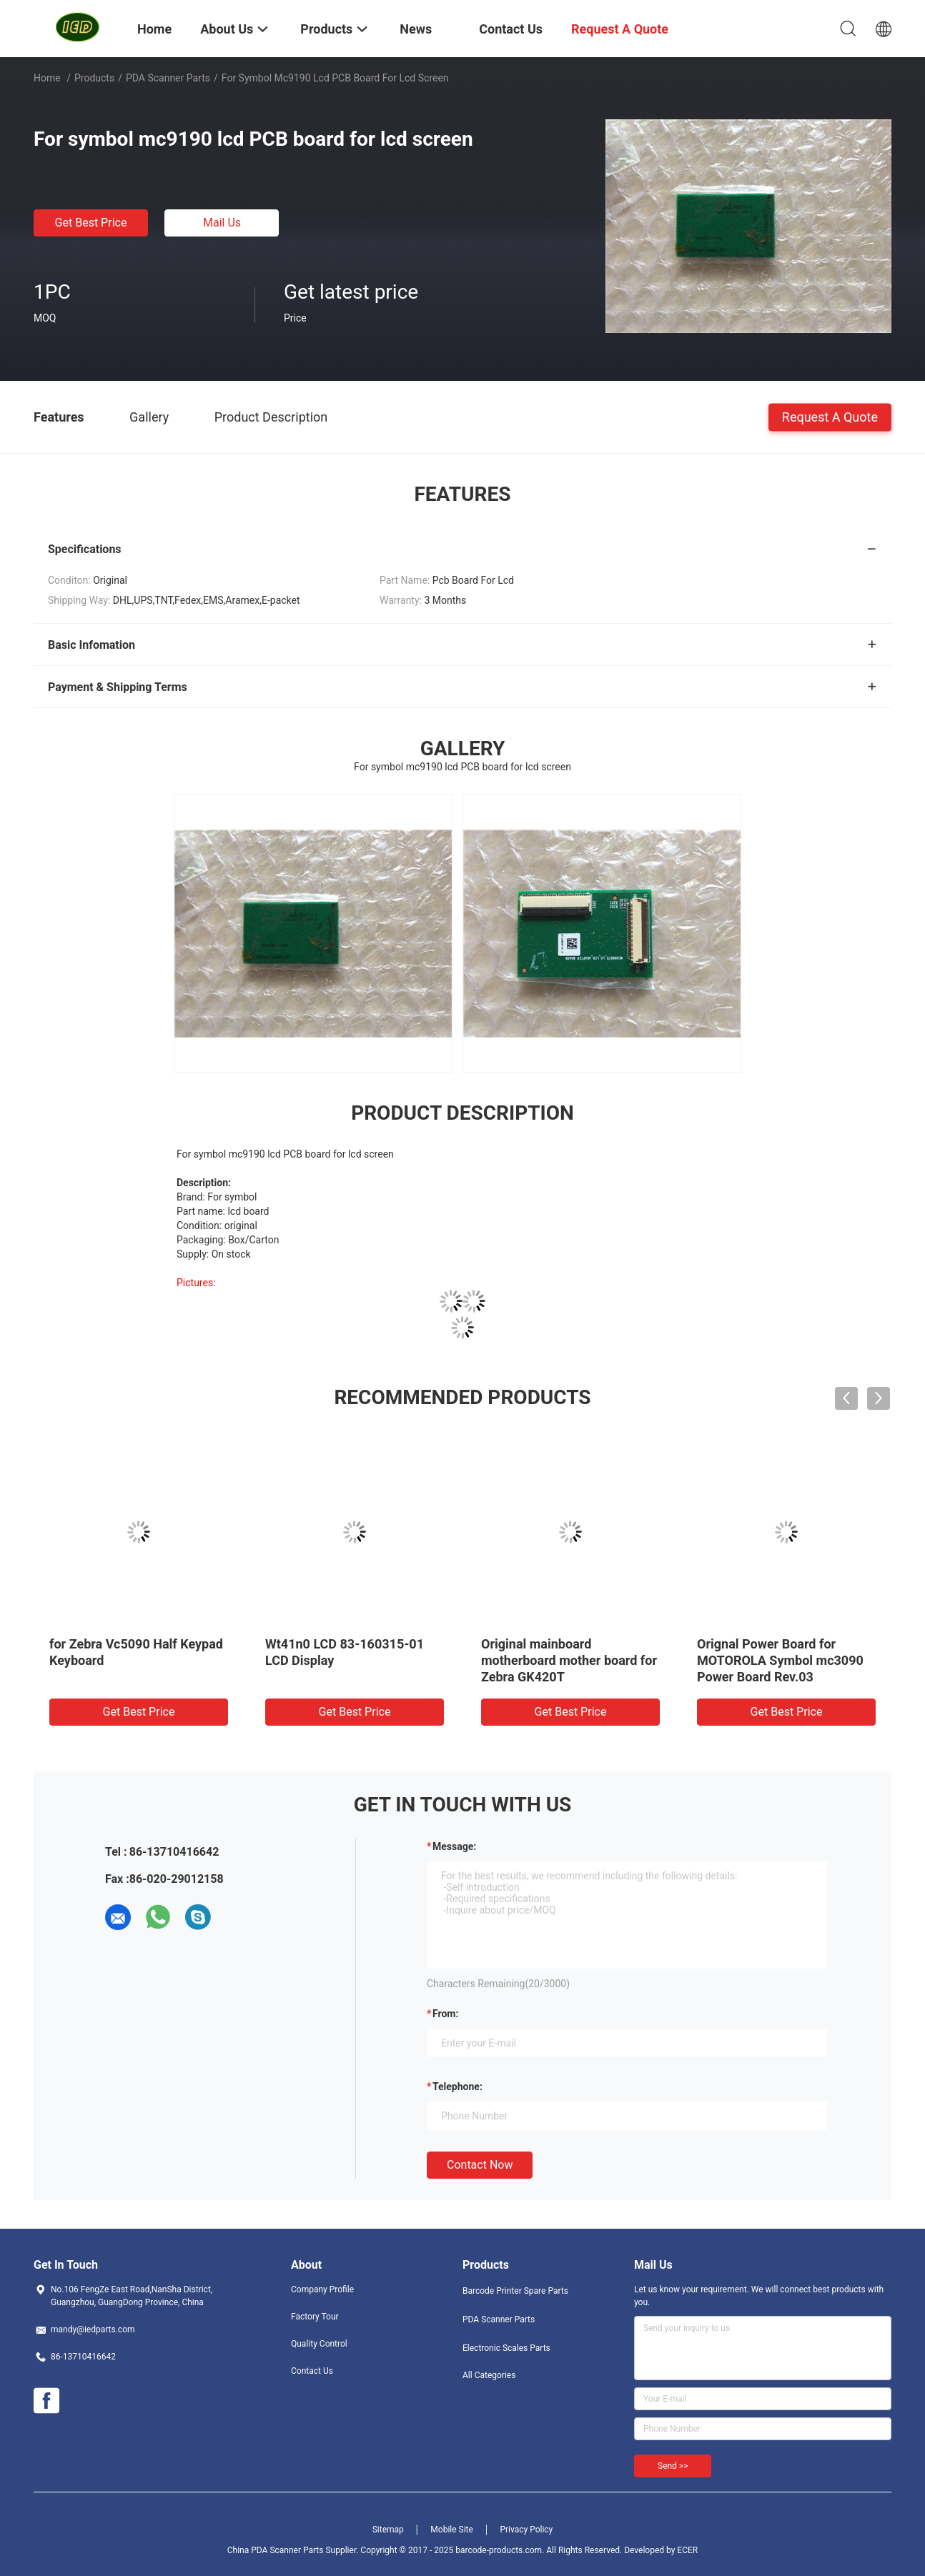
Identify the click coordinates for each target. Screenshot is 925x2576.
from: (445, 2013)
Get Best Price (91, 222)
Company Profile (322, 2289)
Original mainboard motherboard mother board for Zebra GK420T (569, 1660)
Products (94, 78)
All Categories (488, 2375)
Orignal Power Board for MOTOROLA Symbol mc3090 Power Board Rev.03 (780, 1660)
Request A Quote (830, 416)
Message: (454, 1846)
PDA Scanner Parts (168, 78)
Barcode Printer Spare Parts (515, 2291)
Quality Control (319, 2344)
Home (47, 78)
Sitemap (388, 2530)
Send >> (673, 2466)
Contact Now (480, 2165)
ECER (687, 2550)
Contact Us (312, 2371)
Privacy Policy (526, 2530)
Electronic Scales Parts (506, 2348)
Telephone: (457, 2086)
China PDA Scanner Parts (275, 2550)
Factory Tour (315, 2317)
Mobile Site (451, 2530)
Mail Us (222, 222)
